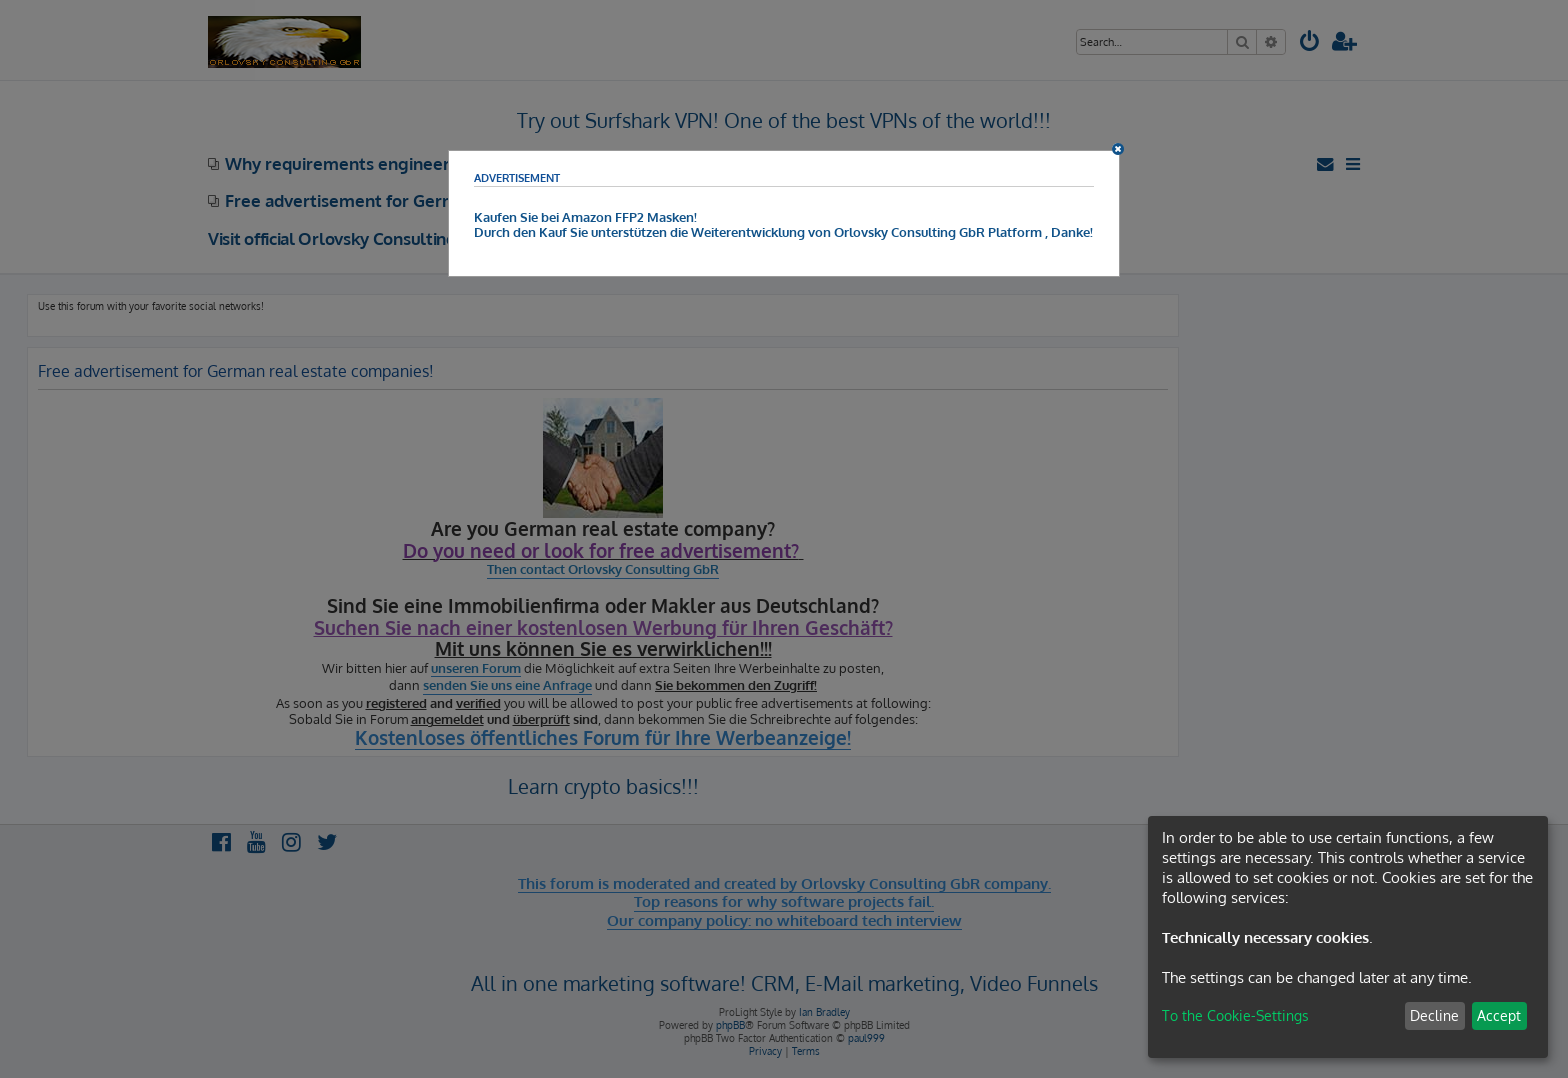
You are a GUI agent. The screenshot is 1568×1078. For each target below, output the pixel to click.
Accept (1499, 1015)
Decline (1434, 1015)
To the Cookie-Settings (1235, 1015)
